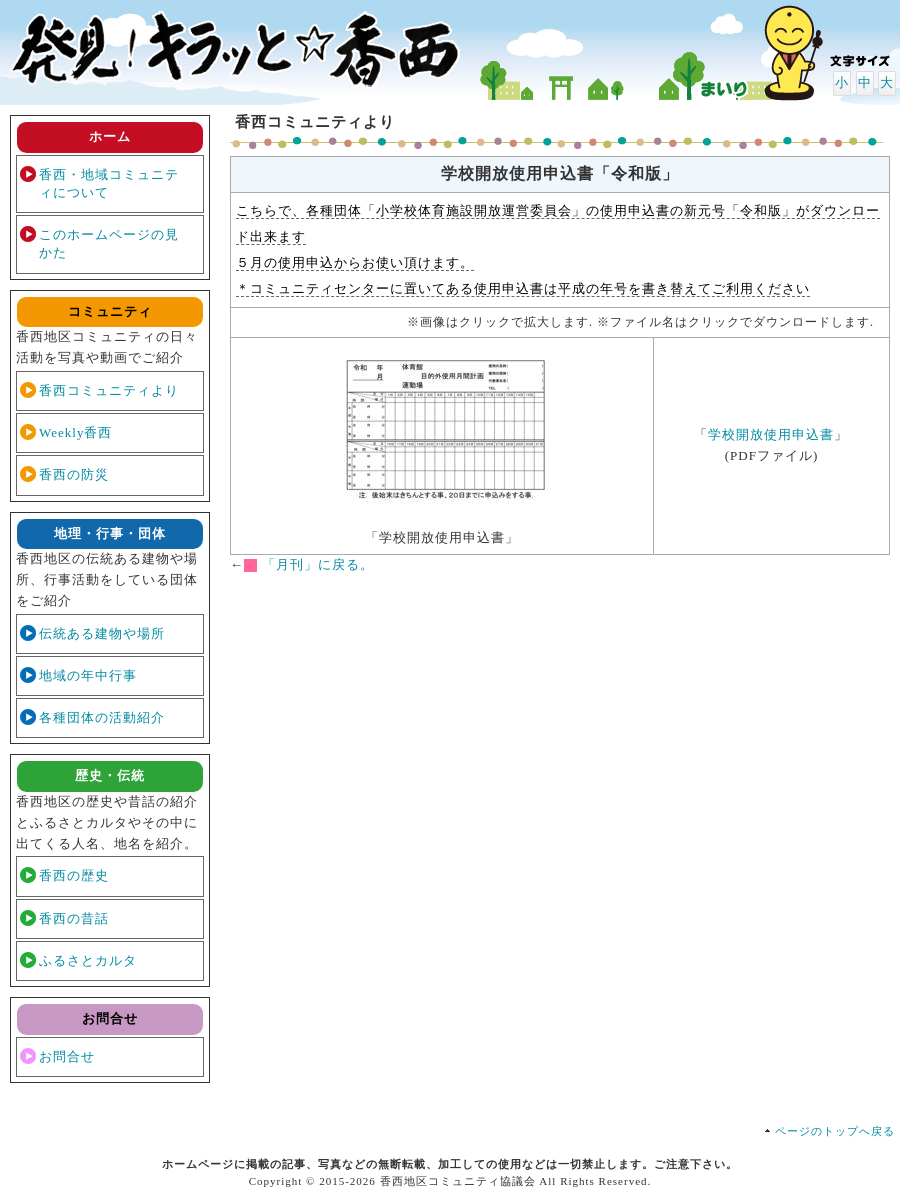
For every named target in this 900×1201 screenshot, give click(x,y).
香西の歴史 (74, 875)
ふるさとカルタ (88, 960)
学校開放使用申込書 (771, 434)
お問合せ (67, 1056)
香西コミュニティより (109, 390)
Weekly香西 (75, 432)
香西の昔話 (74, 918)
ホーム (110, 136)
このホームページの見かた (109, 243)
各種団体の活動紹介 (102, 717)
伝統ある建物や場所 (102, 633)
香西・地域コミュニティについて (109, 183)
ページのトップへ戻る (835, 1131)
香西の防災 (74, 474)
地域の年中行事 (88, 675)
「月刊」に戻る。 (318, 564)
